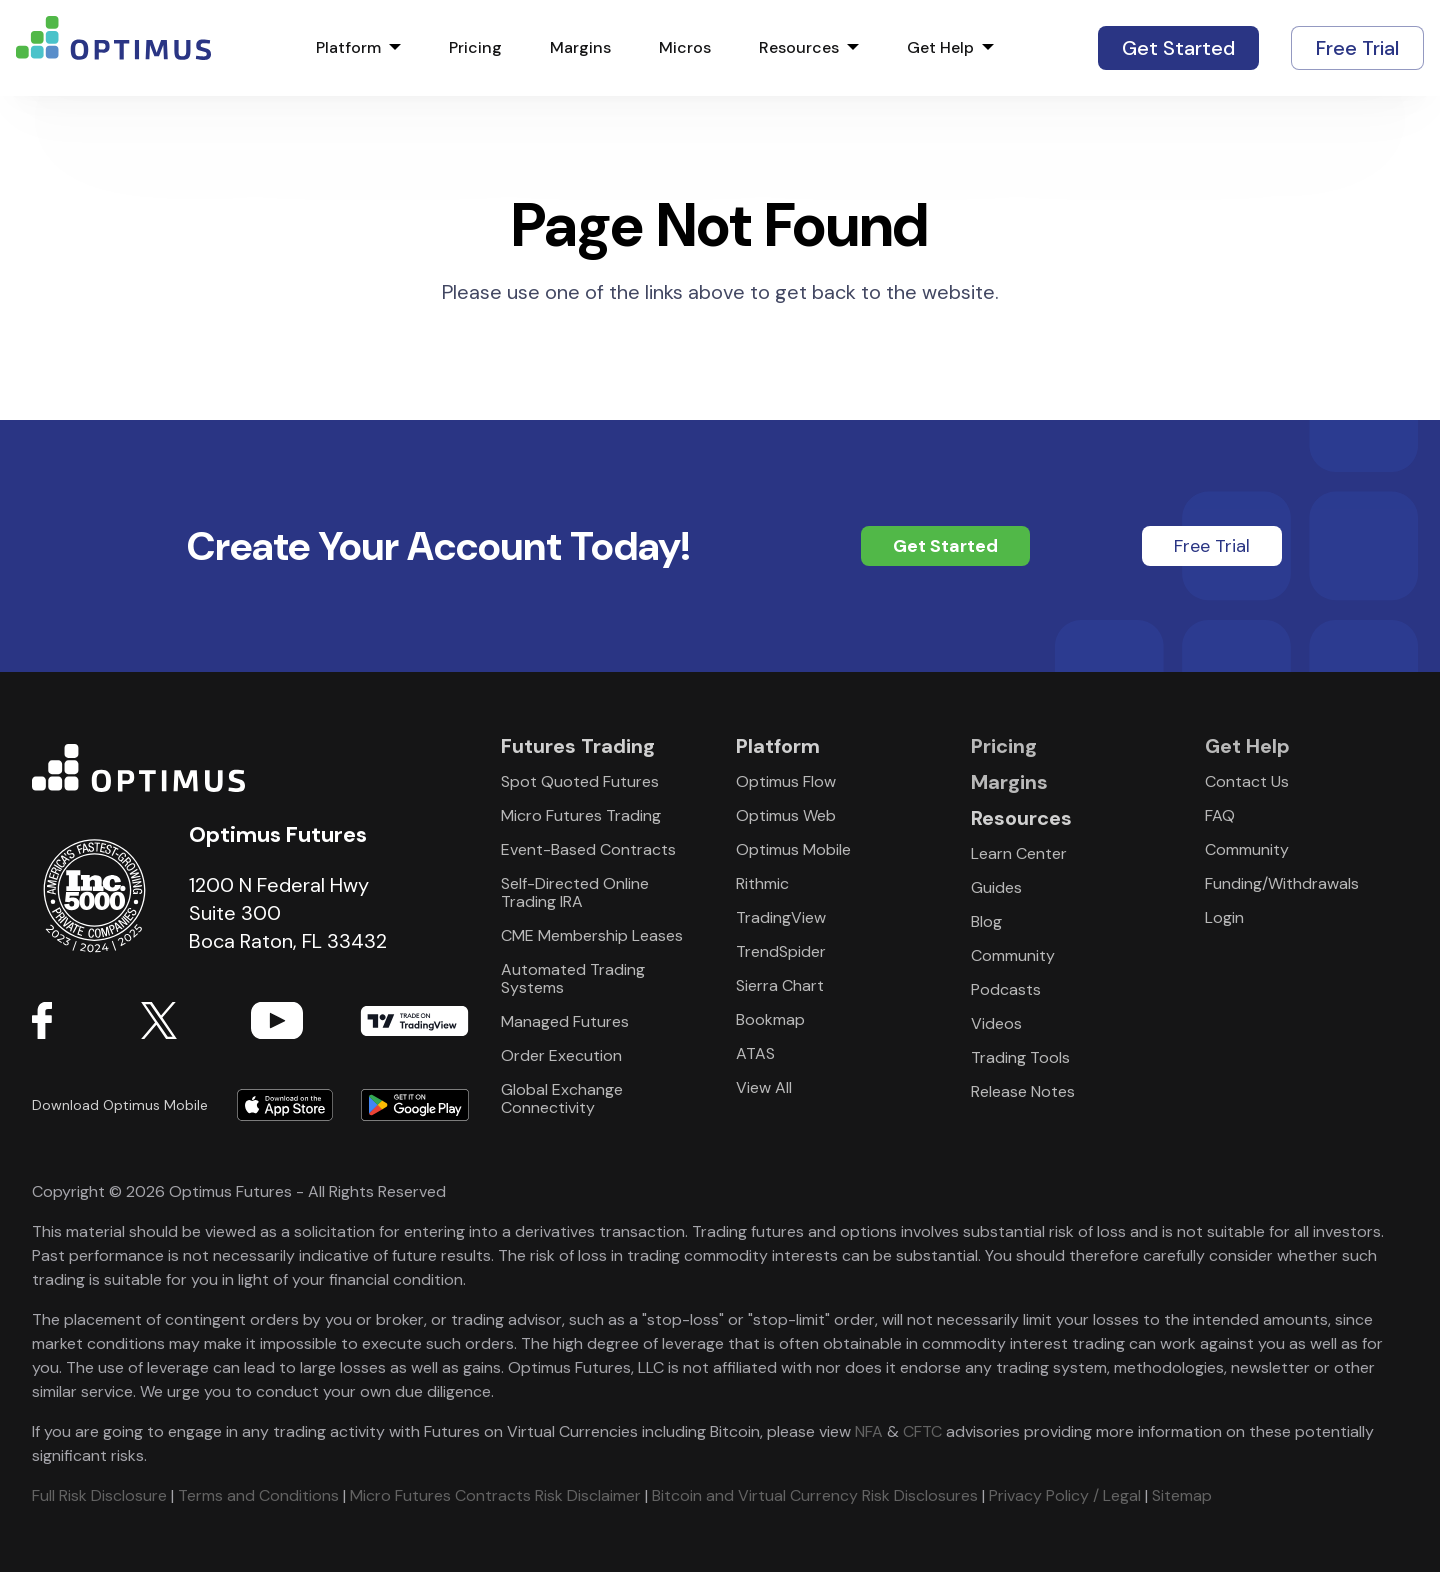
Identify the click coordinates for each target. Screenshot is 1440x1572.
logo (113, 48)
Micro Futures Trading (581, 815)
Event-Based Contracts (588, 849)
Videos (996, 1023)
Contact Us (1247, 781)
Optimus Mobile (793, 849)
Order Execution (561, 1055)
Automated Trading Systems (573, 978)
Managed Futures (565, 1021)
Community (1013, 955)
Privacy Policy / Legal (1065, 1495)
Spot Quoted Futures (580, 781)
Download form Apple (285, 1105)
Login (1224, 917)
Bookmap (770, 1019)
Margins (580, 48)
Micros (685, 48)
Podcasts (1006, 989)
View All (764, 1087)
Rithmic (762, 883)
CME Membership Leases (592, 935)
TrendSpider (781, 951)
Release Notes (1023, 1091)
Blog (986, 921)
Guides (996, 887)
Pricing (475, 48)
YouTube (305, 1020)
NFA (869, 1431)
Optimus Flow (786, 781)
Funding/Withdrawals (1282, 883)
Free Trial (1357, 48)
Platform (348, 48)
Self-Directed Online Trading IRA (575, 892)
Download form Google (408, 1105)
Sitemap (1182, 1495)
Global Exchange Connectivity (562, 1098)
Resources (799, 48)
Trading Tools (1020, 1057)
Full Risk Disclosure (99, 1495)
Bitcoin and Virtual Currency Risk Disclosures (815, 1495)
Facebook (86, 1020)
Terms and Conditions (258, 1495)
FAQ (1220, 815)
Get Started (1178, 48)
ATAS (755, 1053)
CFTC (922, 1431)
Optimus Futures (250, 768)
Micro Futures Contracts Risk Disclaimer (495, 1495)
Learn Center (1019, 853)
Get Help (940, 48)
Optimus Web (786, 815)
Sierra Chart (780, 985)
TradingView (414, 1020)
